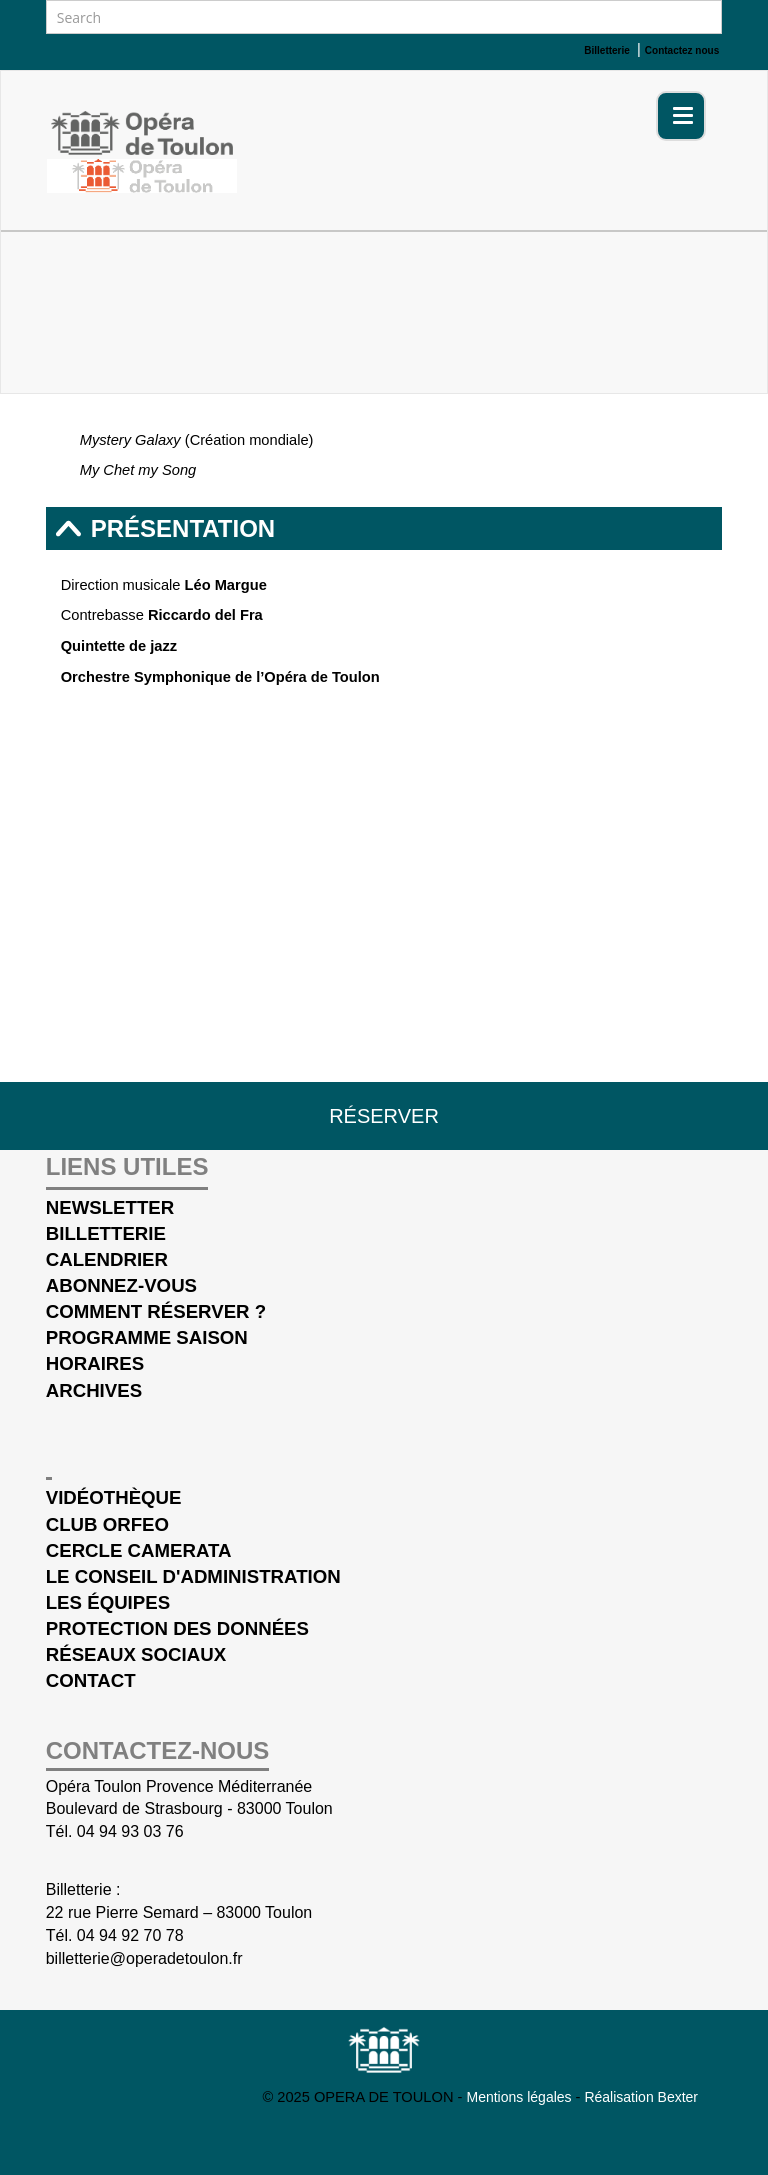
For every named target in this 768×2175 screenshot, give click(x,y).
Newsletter (110, 1207)
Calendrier (107, 1259)
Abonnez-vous (121, 1285)
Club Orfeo (107, 1524)
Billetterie (106, 1233)
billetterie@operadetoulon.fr (144, 1958)
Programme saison (147, 1337)
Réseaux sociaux (136, 1654)
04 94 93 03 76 (130, 1831)
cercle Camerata (139, 1550)
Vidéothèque (114, 1497)
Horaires (95, 1363)
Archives (94, 1390)
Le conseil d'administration (193, 1576)
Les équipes (108, 1602)
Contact (91, 1680)
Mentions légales (521, 2097)
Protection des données (177, 1628)
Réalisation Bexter (641, 2097)
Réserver (384, 1116)
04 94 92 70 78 (130, 1935)
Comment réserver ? (156, 1311)
